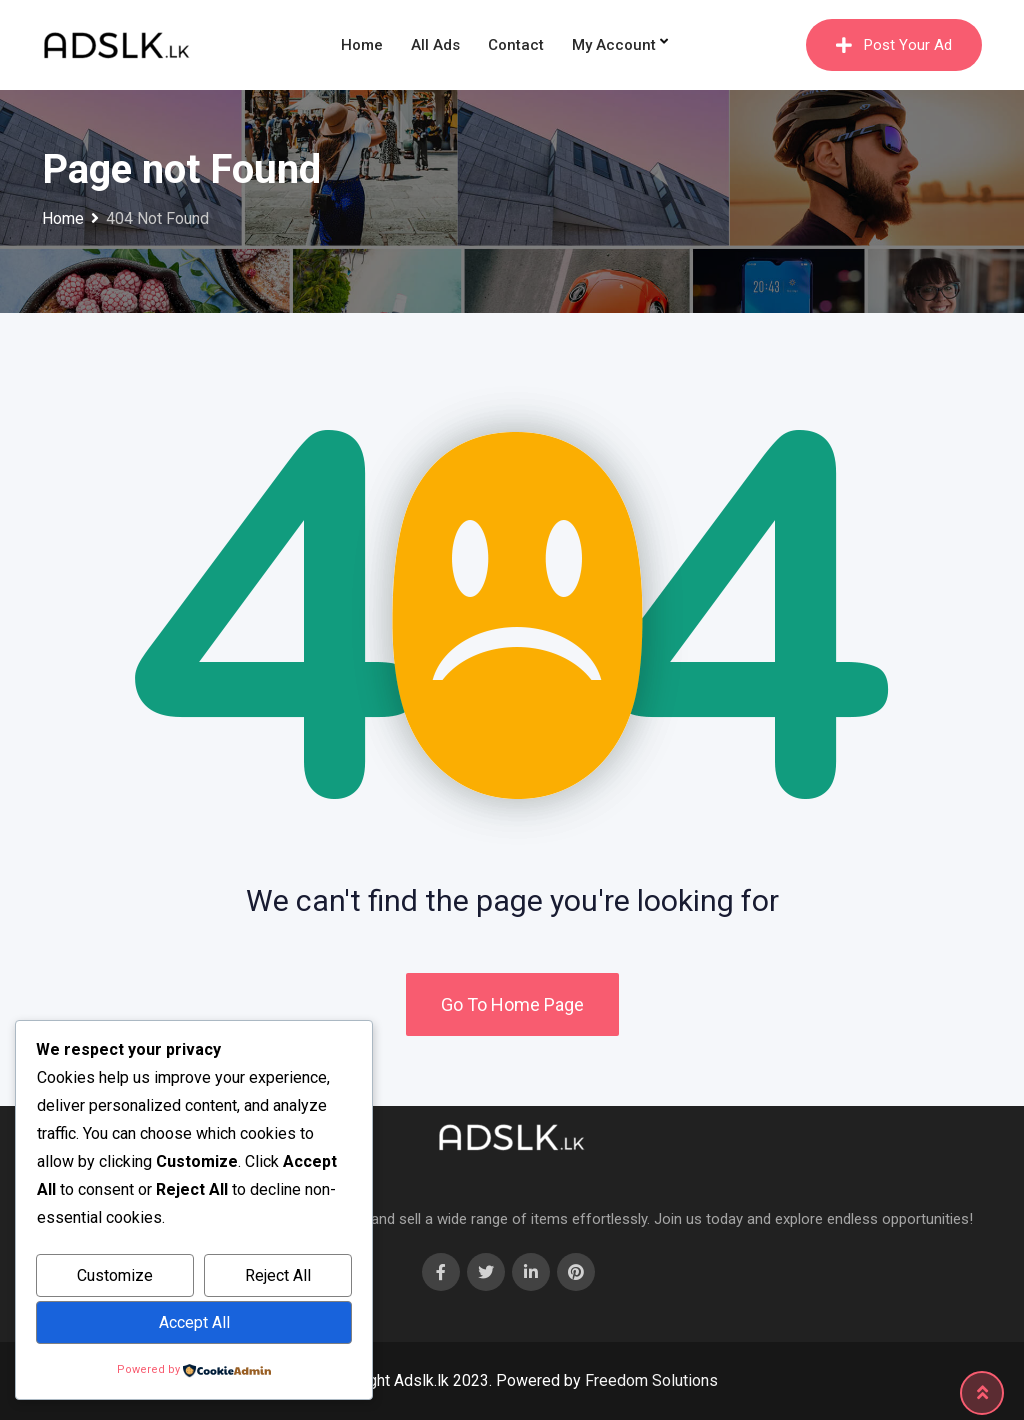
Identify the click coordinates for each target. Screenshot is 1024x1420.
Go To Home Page (512, 1004)
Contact (516, 45)
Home (362, 45)
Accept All (194, 1322)
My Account (614, 45)
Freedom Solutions (651, 1380)
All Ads (435, 45)
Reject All (278, 1275)
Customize (115, 1275)
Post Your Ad (894, 45)
